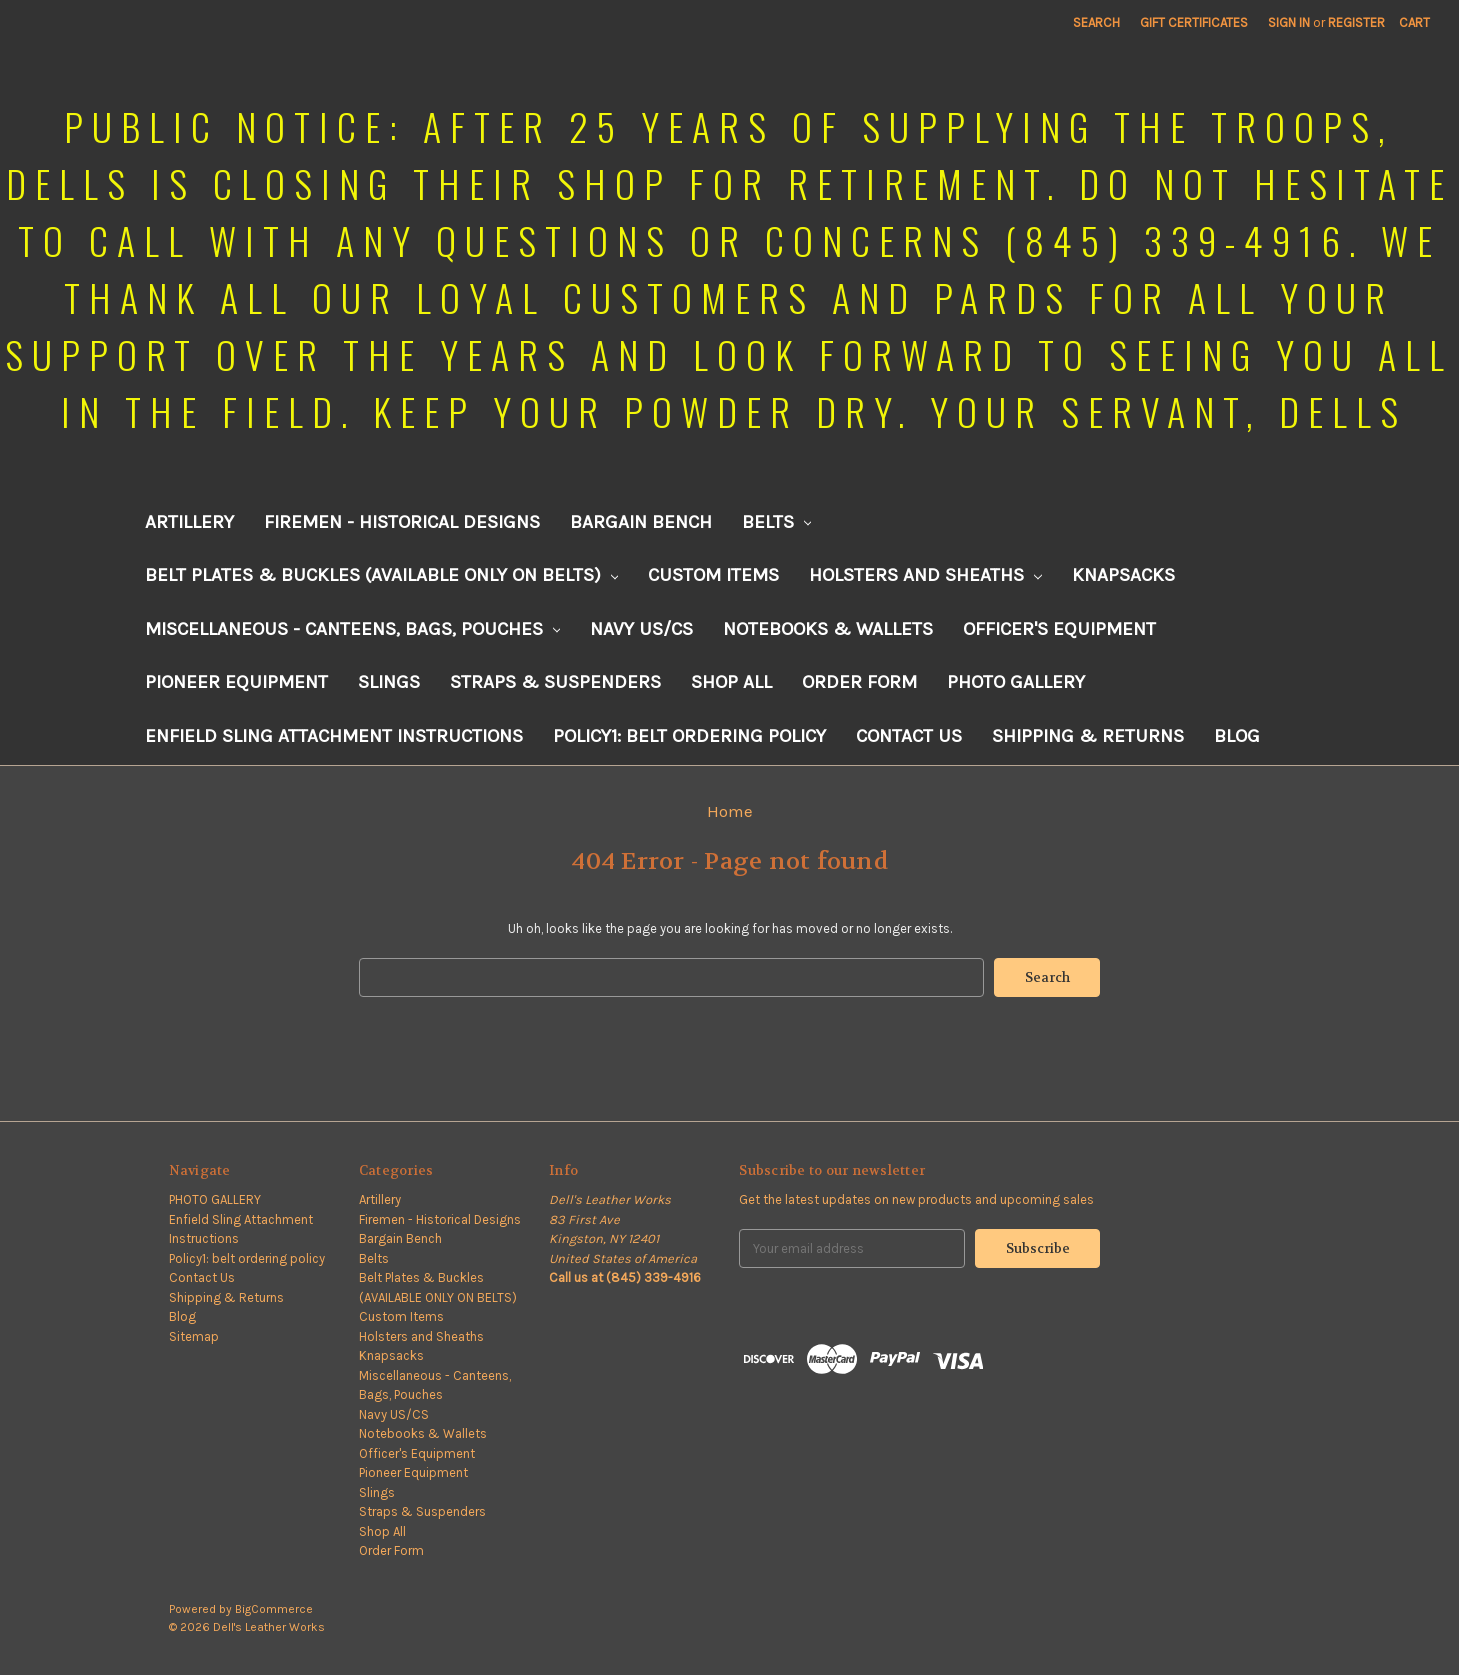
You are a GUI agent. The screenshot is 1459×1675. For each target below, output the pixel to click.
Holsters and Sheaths (925, 575)
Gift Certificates (1194, 22)
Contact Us (909, 736)
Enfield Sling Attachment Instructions (334, 736)
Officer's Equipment (1059, 629)
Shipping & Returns (1088, 736)
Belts (777, 522)
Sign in (1289, 22)
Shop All (731, 682)
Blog (1237, 736)
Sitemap (194, 1336)
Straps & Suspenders (555, 682)
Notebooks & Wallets (828, 629)
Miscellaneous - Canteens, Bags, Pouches (353, 629)
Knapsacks (1123, 575)
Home (730, 811)
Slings (389, 682)
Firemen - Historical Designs (402, 522)
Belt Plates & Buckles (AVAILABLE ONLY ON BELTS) (382, 575)
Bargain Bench (641, 522)
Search (1096, 22)
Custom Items (713, 575)
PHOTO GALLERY (1016, 682)
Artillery (189, 522)
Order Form (859, 682)
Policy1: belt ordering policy (689, 736)
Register (1356, 22)
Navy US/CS (641, 629)
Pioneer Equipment (236, 682)
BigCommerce (274, 1609)
